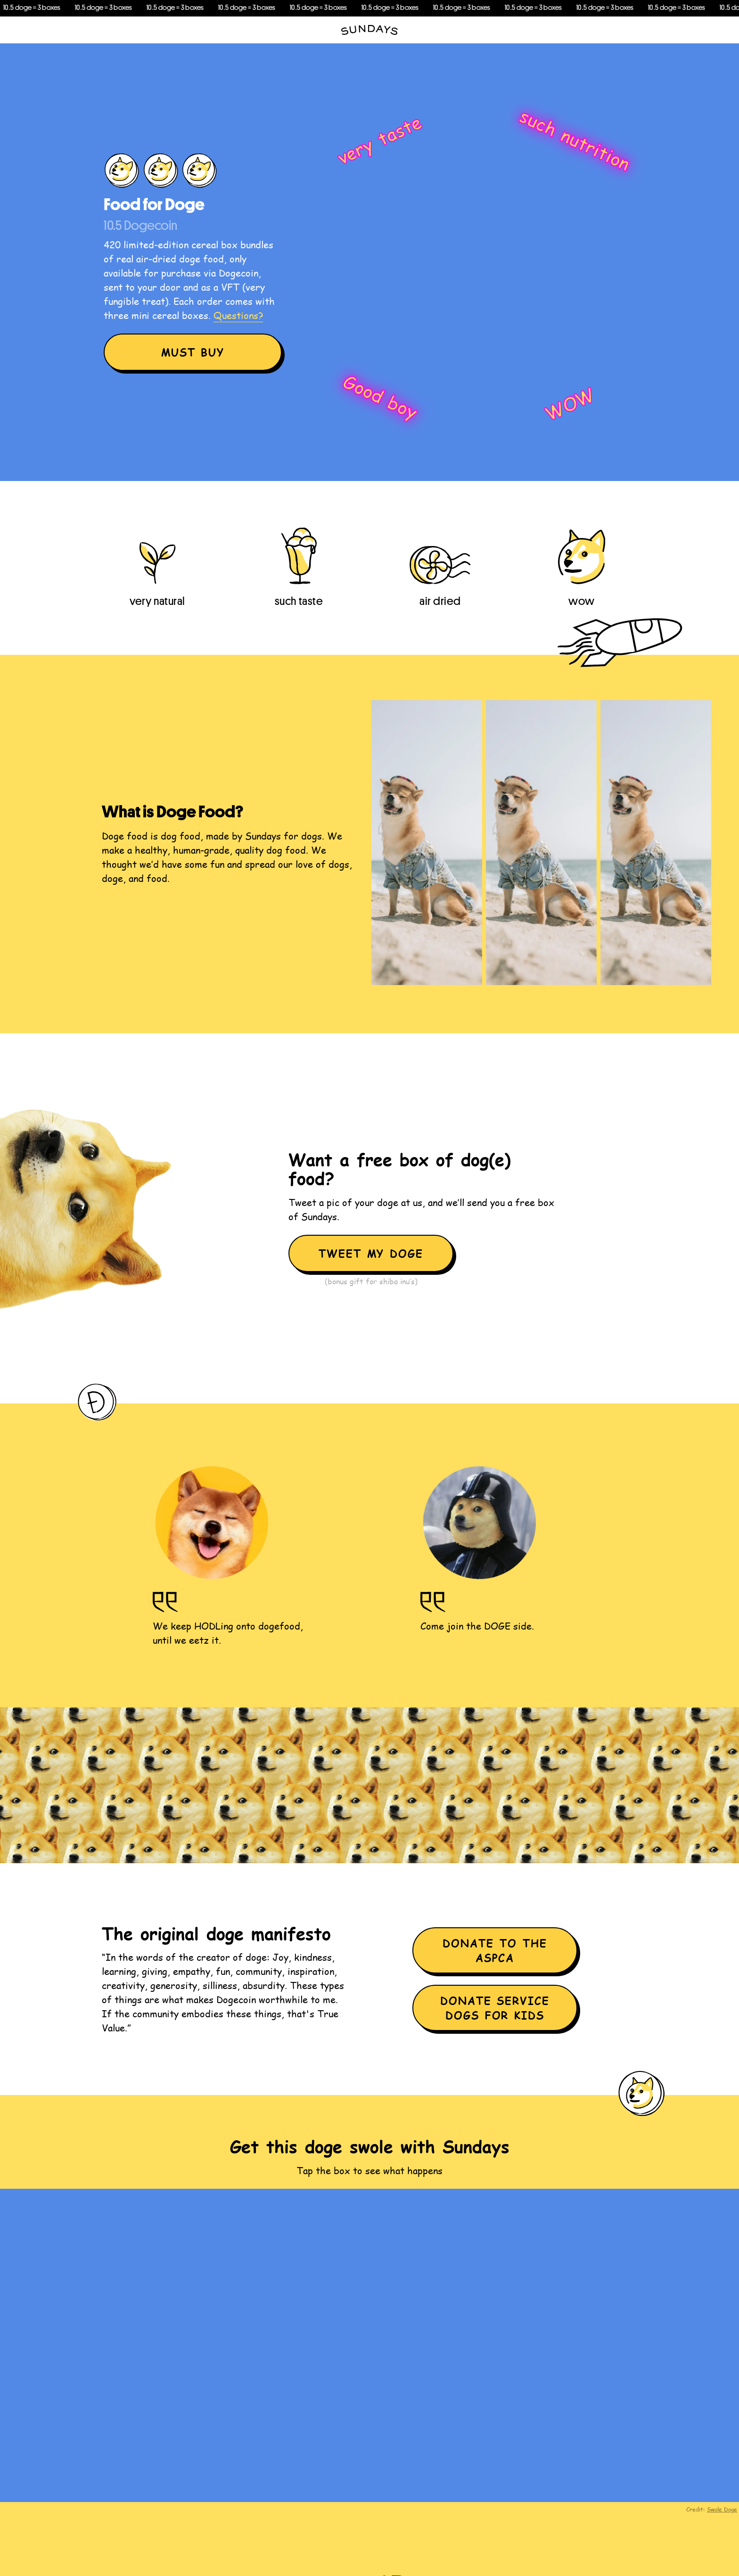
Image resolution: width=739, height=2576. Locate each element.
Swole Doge (722, 2509)
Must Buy (193, 352)
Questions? (238, 315)
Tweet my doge (371, 1253)
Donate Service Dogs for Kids (495, 2007)
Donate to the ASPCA (495, 1950)
